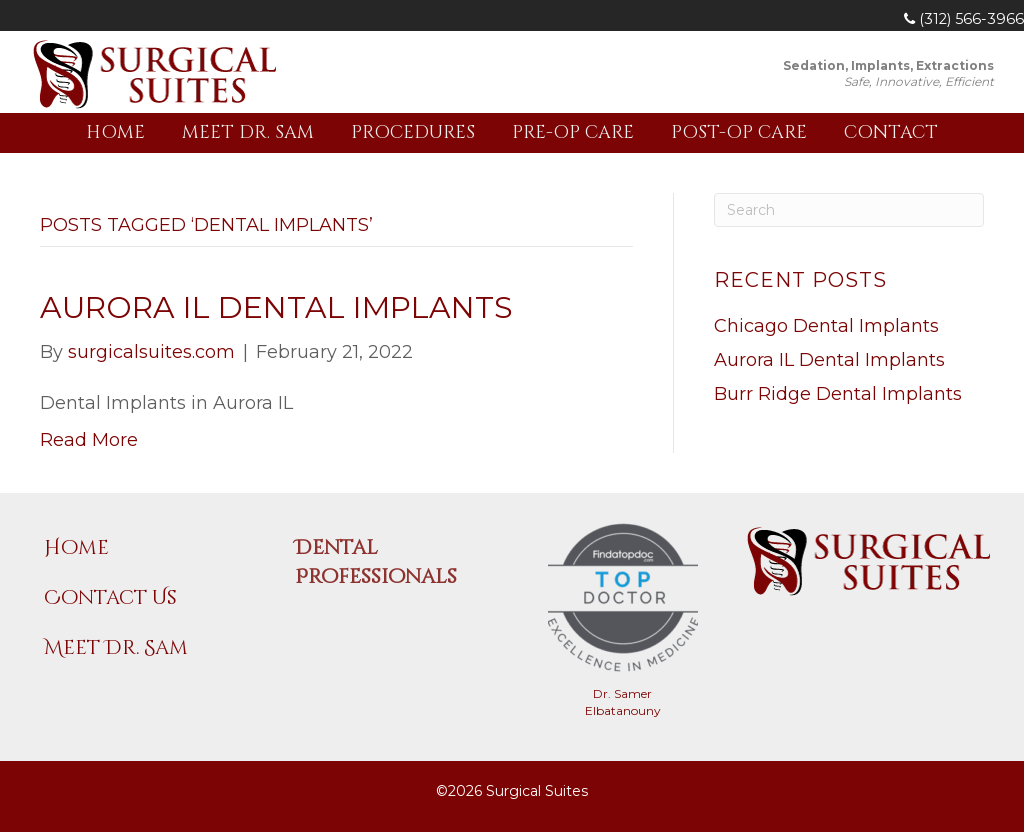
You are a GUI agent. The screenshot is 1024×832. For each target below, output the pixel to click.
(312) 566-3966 (964, 19)
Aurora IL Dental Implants (276, 307)
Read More (89, 440)
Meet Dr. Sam (248, 132)
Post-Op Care (739, 132)
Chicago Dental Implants (826, 326)
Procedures (413, 132)
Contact (891, 132)
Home (115, 132)
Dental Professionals (376, 562)
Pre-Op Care (573, 132)
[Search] (849, 210)
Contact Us (110, 597)
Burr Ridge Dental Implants (838, 394)
